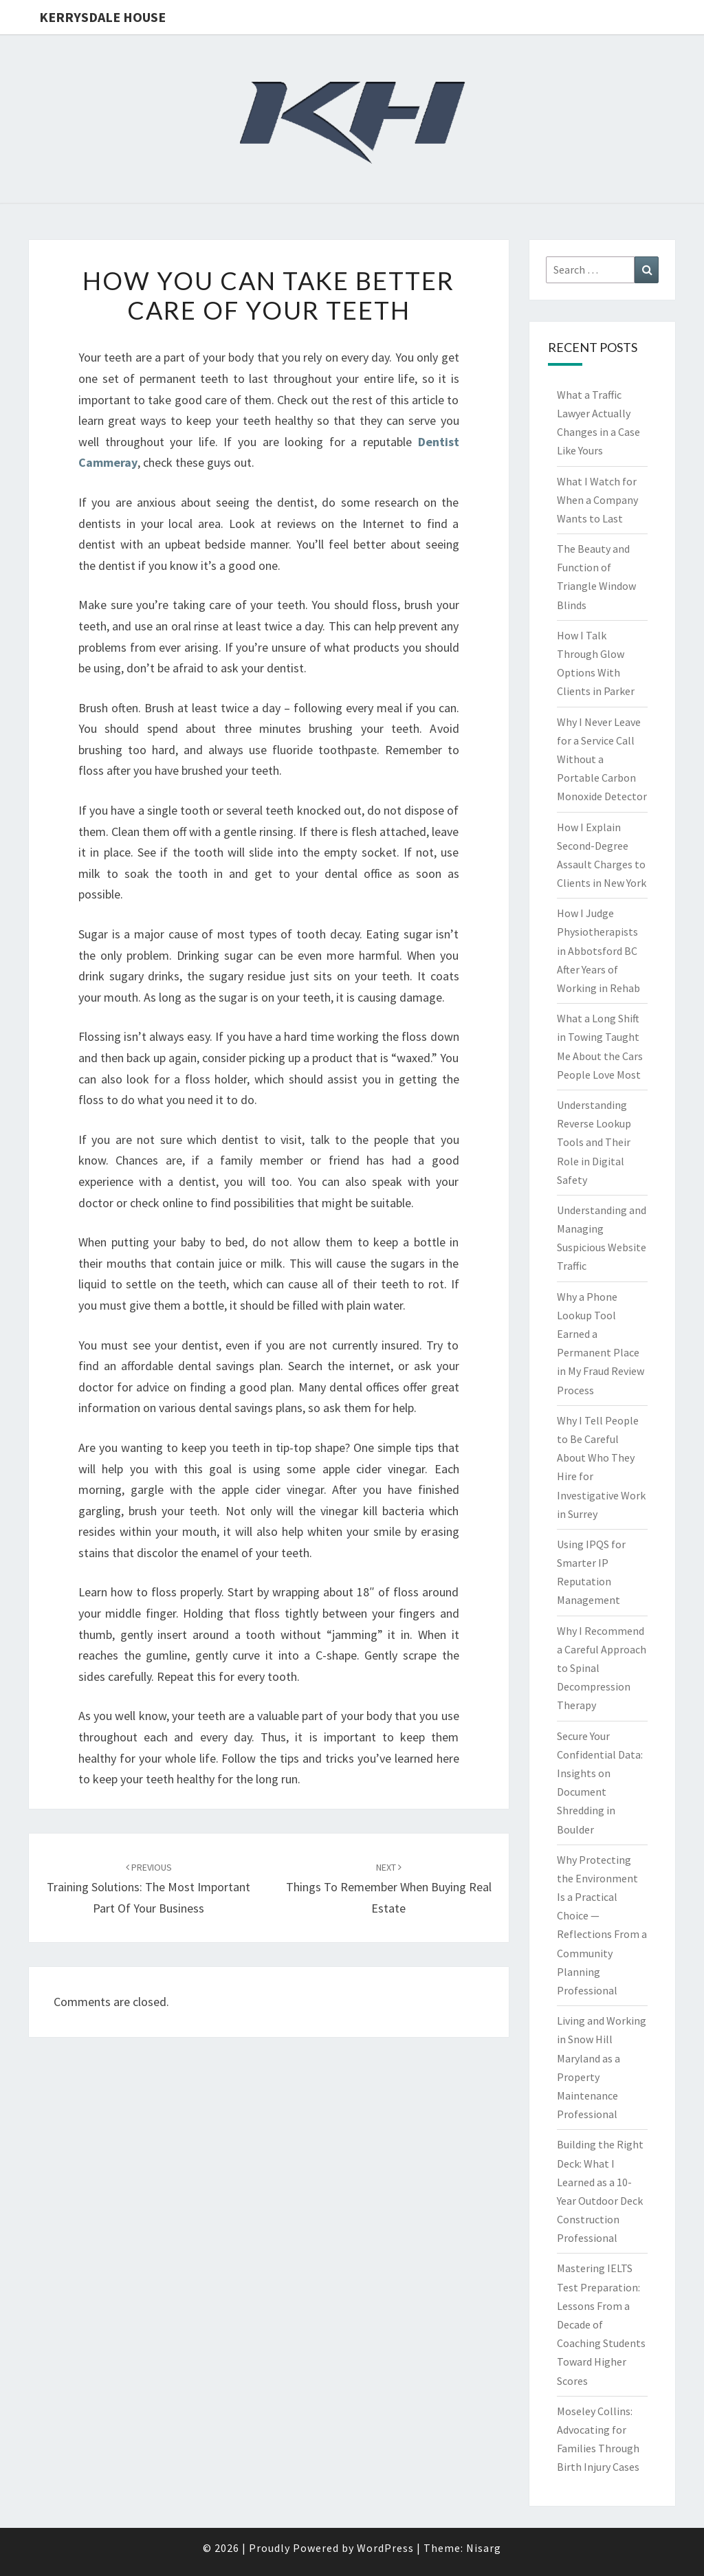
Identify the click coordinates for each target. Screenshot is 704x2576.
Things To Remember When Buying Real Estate (389, 1888)
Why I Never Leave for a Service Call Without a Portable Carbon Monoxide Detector (602, 759)
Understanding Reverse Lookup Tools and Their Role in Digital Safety (594, 1142)
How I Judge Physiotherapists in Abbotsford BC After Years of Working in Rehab (598, 950)
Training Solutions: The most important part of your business (148, 1888)
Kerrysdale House (102, 16)
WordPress (385, 2548)
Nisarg (483, 2548)
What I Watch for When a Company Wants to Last (597, 499)
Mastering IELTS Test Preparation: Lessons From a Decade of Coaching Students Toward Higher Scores (601, 2324)
